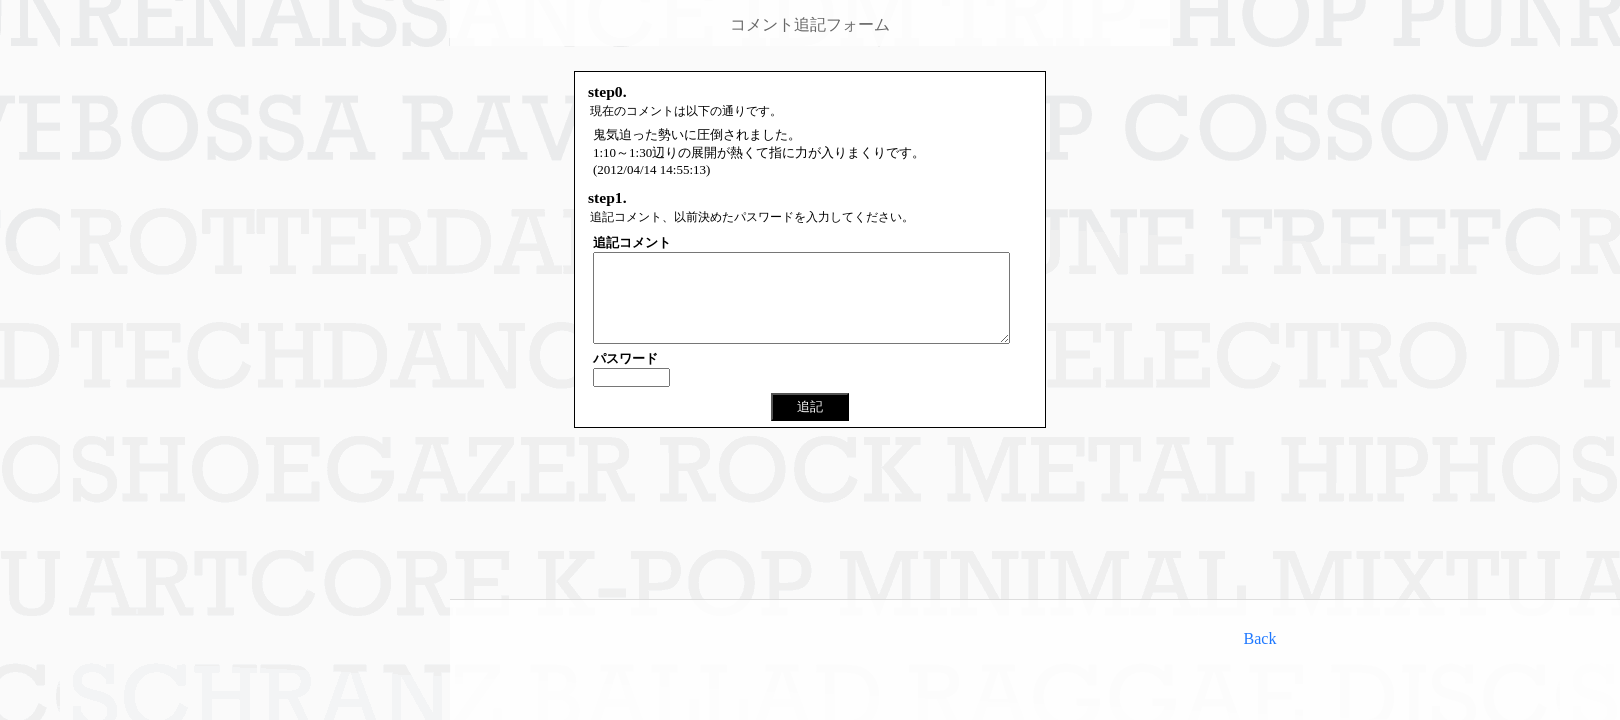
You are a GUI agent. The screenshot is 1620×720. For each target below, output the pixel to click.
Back (1260, 638)
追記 (810, 424)
